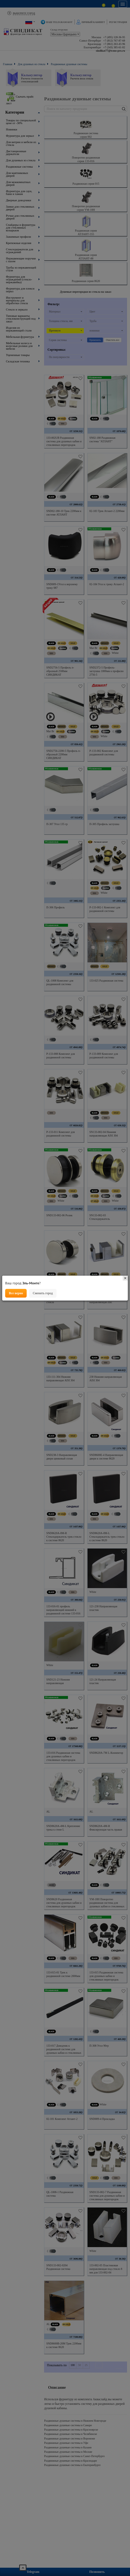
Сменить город (43, 1293)
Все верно (16, 1293)
